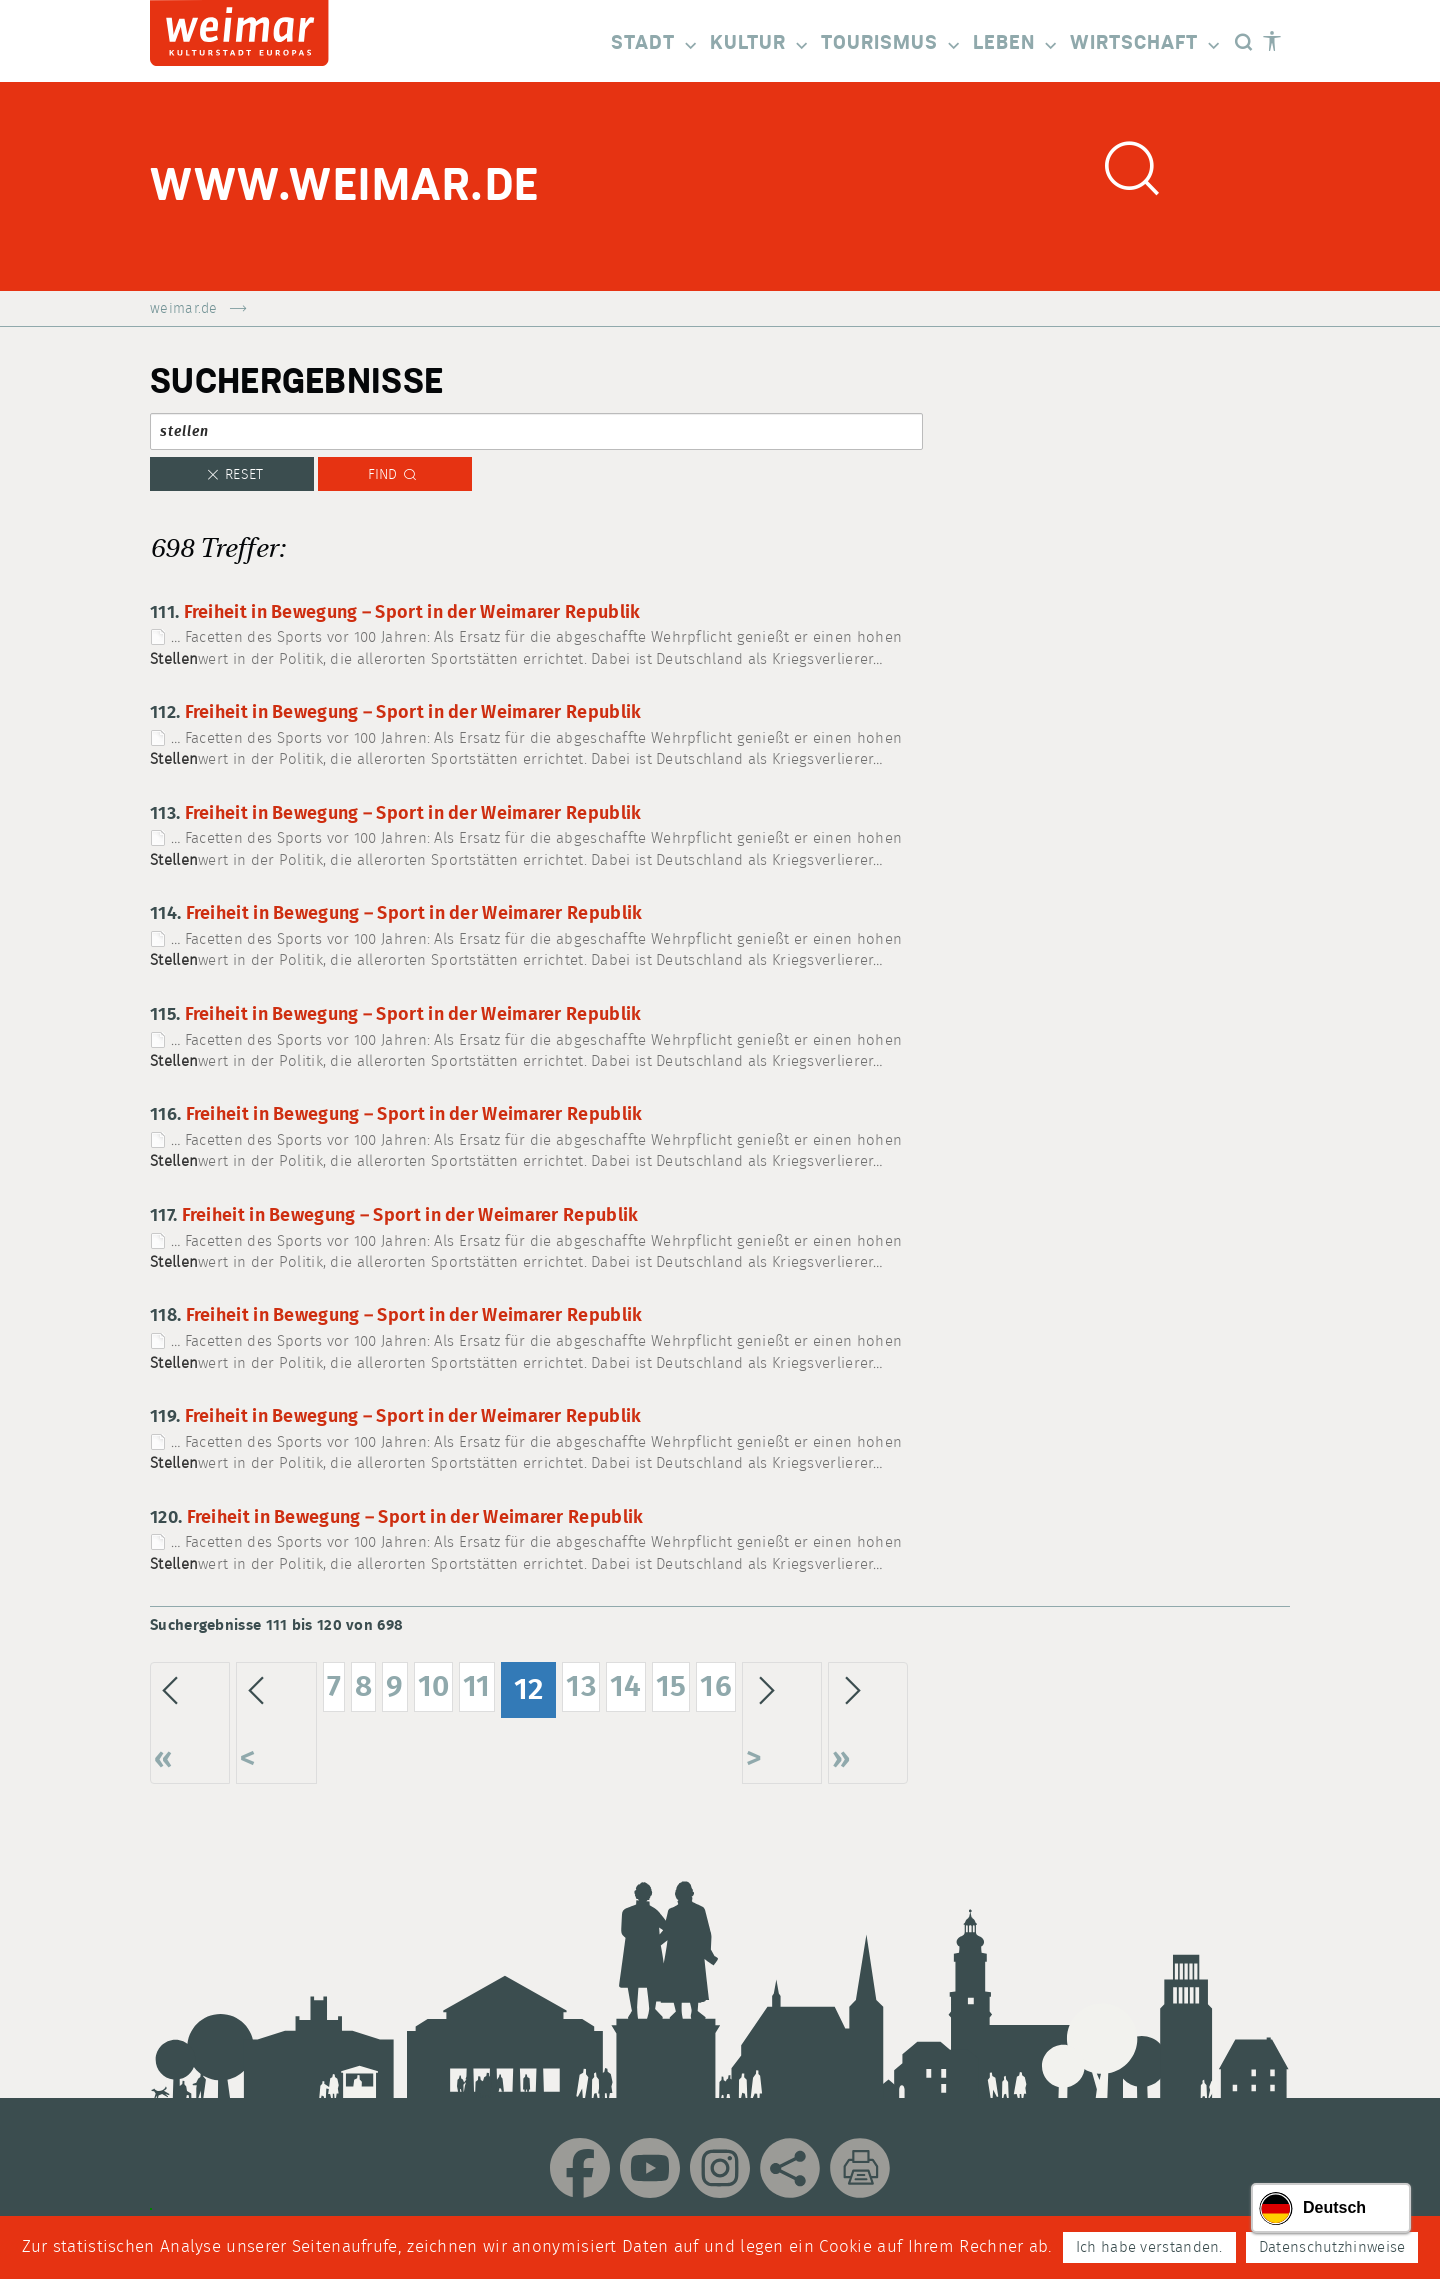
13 (581, 1687)
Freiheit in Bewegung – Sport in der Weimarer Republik (412, 613)
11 (477, 1687)
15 (671, 1687)
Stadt (655, 44)
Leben (1016, 44)
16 (716, 1687)
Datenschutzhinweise (1332, 2247)
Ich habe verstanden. (1149, 2247)
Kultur (760, 44)
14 (626, 1687)
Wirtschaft (1146, 44)
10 (434, 1687)
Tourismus (892, 44)
